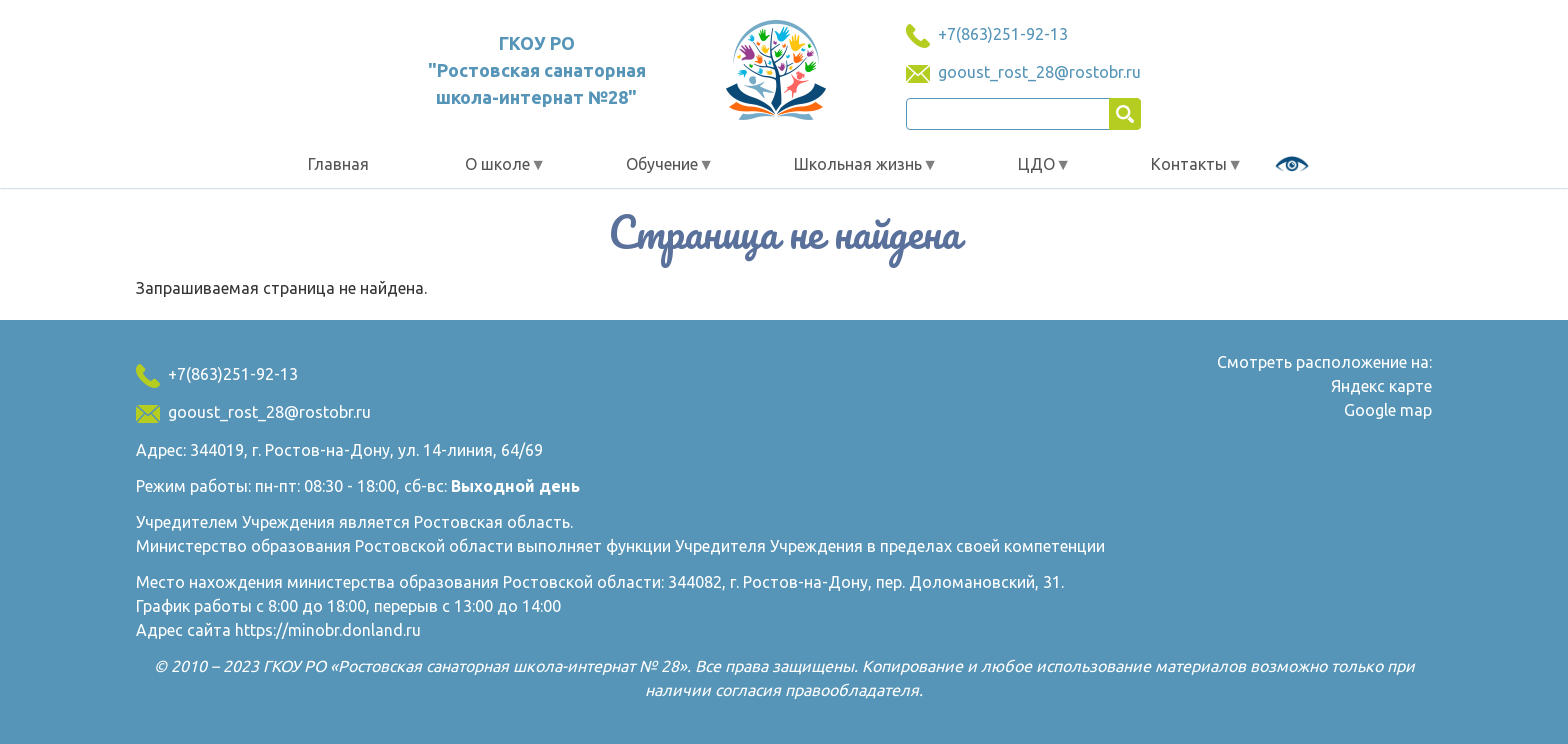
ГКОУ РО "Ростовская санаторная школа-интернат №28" (537, 70)
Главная (338, 164)
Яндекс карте (1381, 386)
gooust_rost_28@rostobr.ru (1039, 72)
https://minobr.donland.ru (328, 630)
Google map (1388, 410)
